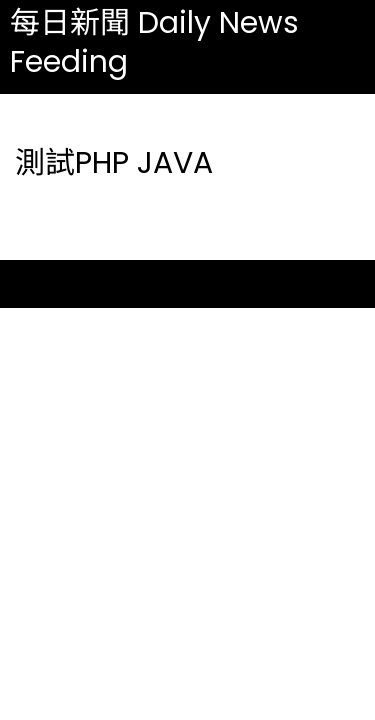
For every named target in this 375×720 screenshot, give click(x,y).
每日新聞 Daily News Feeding (154, 43)
